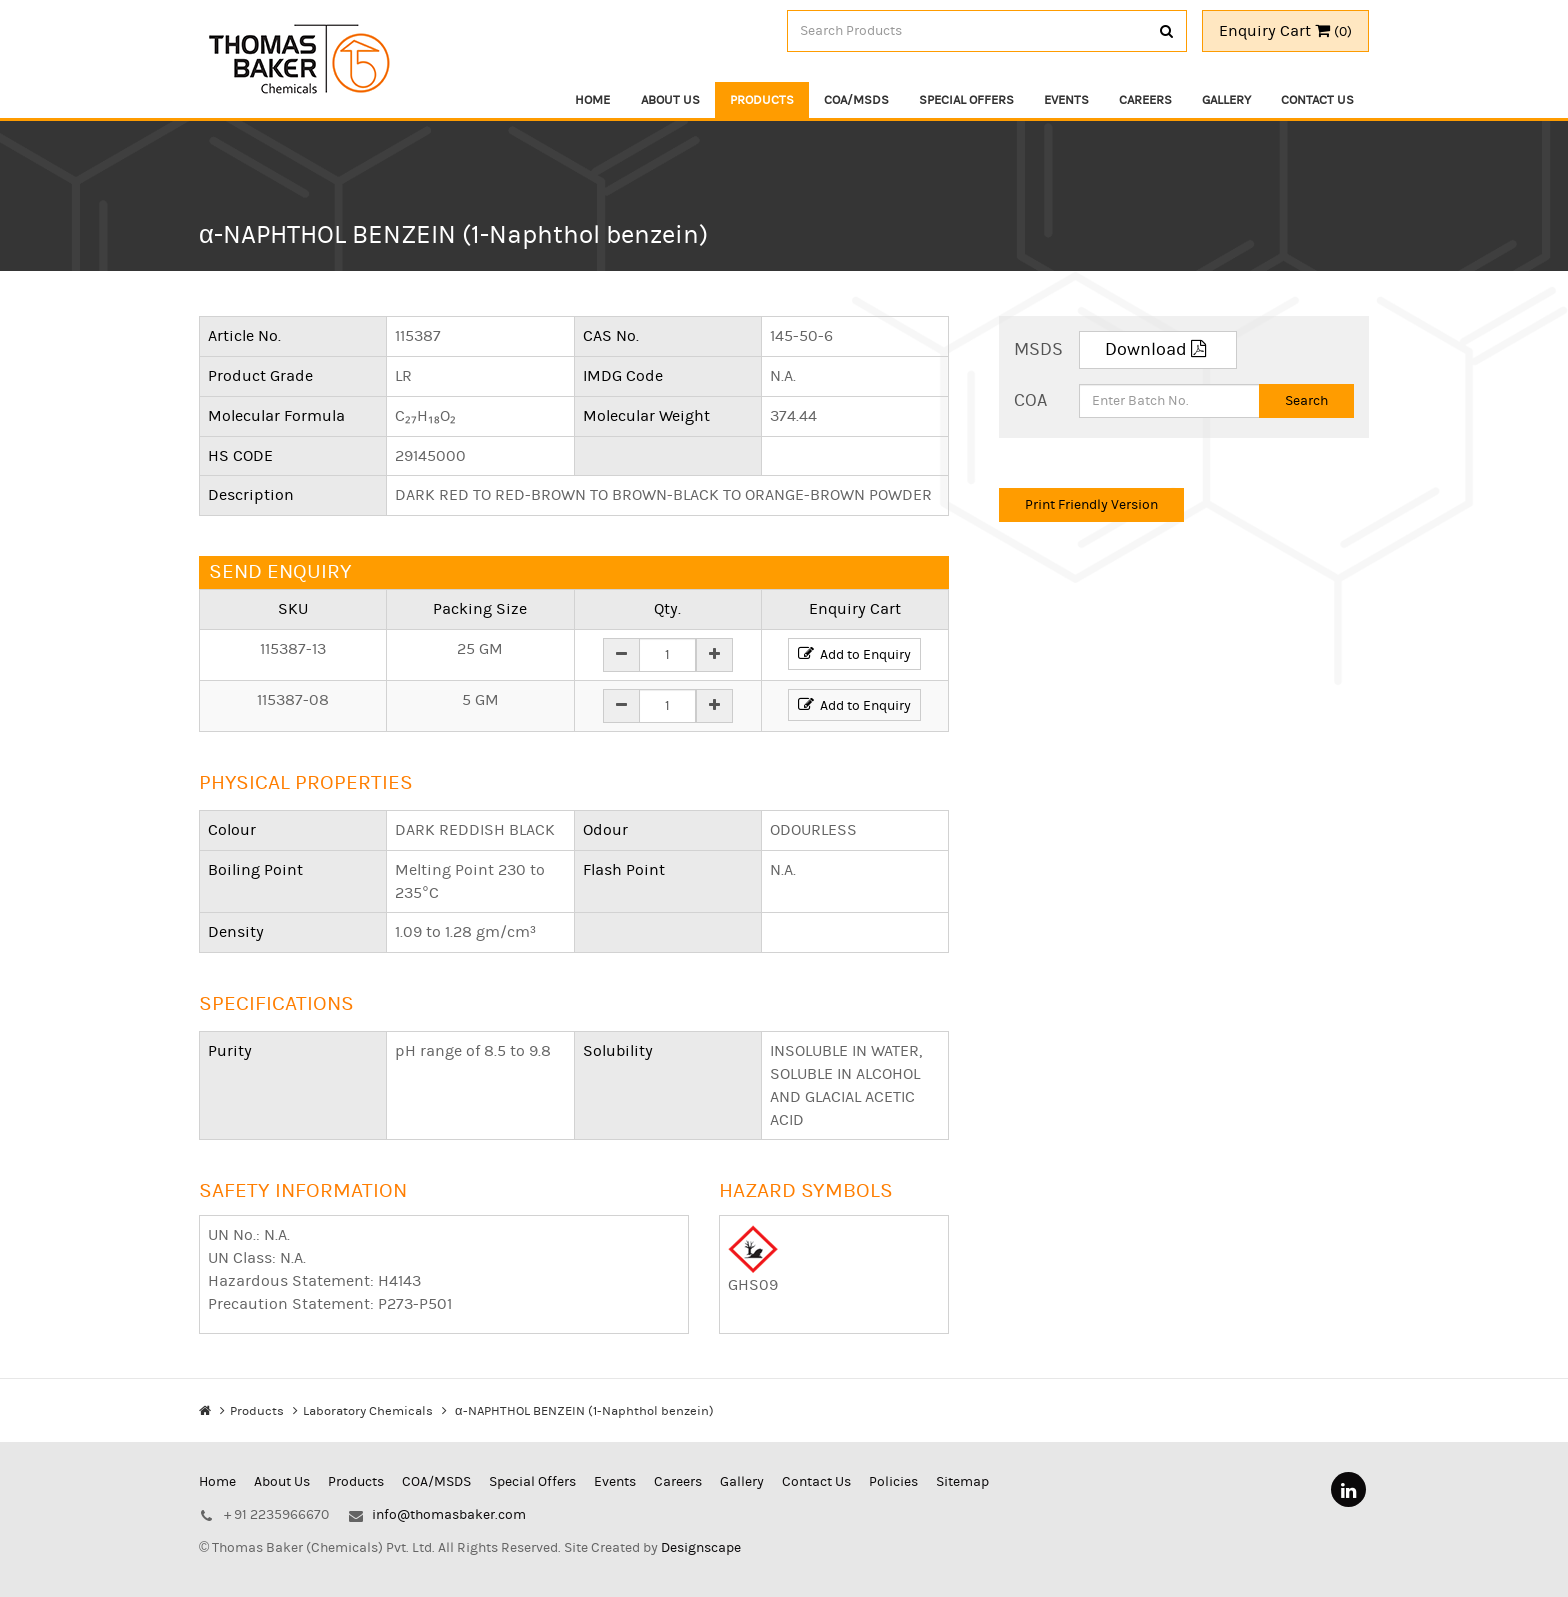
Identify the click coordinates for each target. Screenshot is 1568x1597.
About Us (670, 100)
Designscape (701, 1533)
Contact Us (1317, 100)
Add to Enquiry (854, 657)
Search (1306, 403)
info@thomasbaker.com (449, 1500)
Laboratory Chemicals (368, 1420)
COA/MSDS (856, 100)
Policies (893, 1467)
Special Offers (966, 100)
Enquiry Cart (1285, 31)
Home (593, 100)
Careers (1145, 100)
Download (1158, 351)
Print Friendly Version (1091, 506)
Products (762, 100)
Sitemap (962, 1467)
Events (1066, 100)
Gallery (1226, 100)
